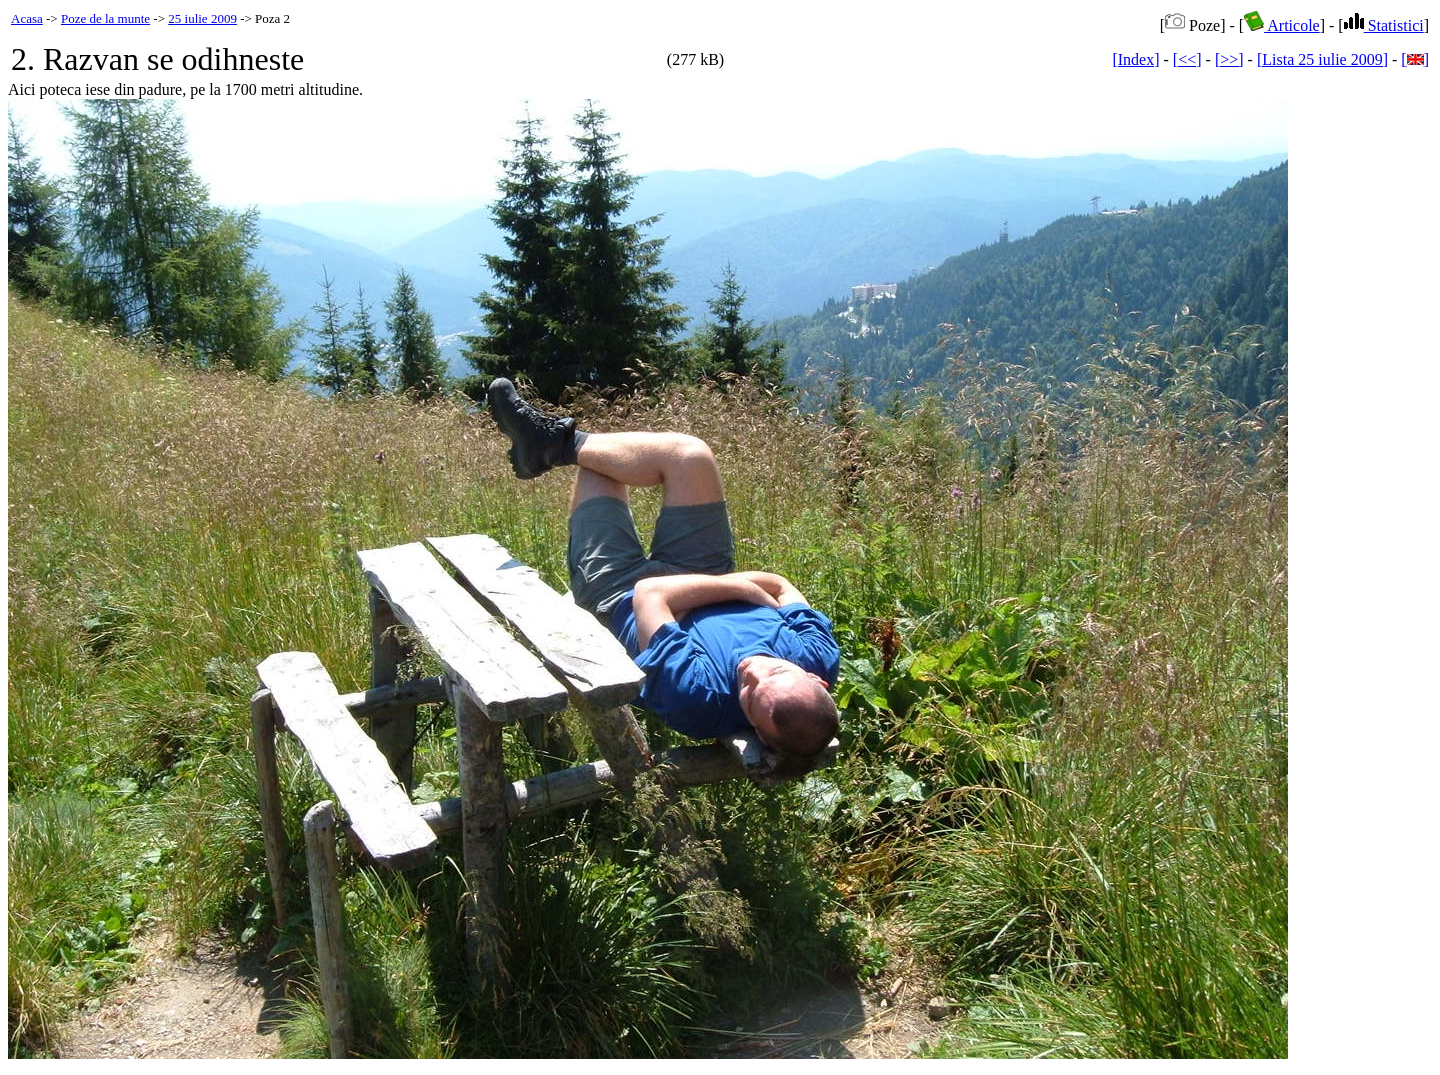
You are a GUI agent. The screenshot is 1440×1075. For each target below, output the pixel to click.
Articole (1282, 25)
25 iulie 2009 (202, 18)
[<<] (1187, 59)
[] (1415, 59)
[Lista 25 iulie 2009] (1322, 59)
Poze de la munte (105, 18)
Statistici (1384, 25)
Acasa (27, 18)
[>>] (1229, 59)
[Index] (1135, 59)
